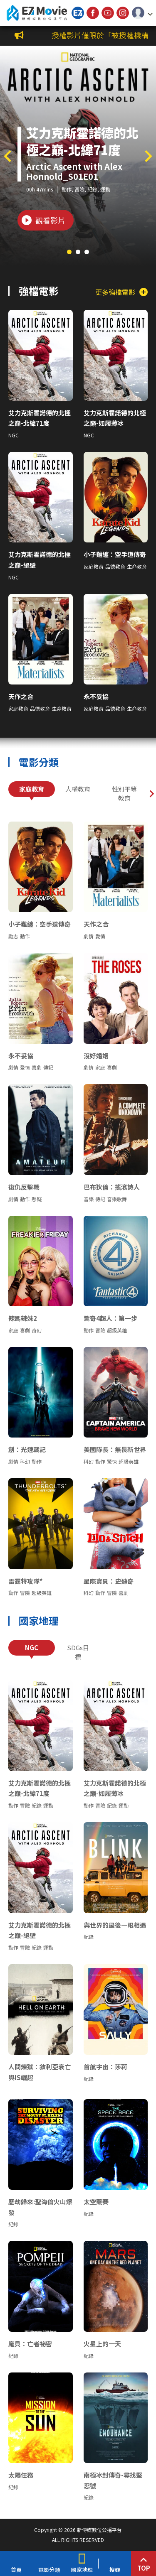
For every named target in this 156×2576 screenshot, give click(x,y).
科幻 (25, 1461)
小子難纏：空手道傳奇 (115, 554)
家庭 (100, 1067)
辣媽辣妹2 (22, 1318)
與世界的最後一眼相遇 (115, 1925)
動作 (67, 189)
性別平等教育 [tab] (124, 793)
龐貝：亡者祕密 (30, 2343)
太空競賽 (96, 2201)
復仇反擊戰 (24, 1187)
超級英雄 (117, 1330)
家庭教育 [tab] (31, 789)
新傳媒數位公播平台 (36, 13)
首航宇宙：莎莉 (105, 2066)
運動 (105, 189)
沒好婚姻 (96, 1055)
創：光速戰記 (27, 1449)
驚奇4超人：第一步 (110, 1318)
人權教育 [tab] (77, 789)
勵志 (13, 936)
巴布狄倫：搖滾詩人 (112, 1187)
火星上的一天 (102, 2343)
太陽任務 (20, 2475)
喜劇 (37, 1067)
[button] (142, 13)
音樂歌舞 (117, 1198)
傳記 (48, 1067)
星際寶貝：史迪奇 (109, 1581)
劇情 (89, 936)
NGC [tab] (31, 1647)
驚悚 (112, 1461)
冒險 (79, 189)
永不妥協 (96, 696)
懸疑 (37, 1198)
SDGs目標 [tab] (78, 1652)
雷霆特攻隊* (25, 1581)
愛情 (100, 936)
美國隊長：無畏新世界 (115, 1449)
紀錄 (92, 189)
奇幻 (37, 1330)
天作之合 (20, 696)
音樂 (89, 1198)
